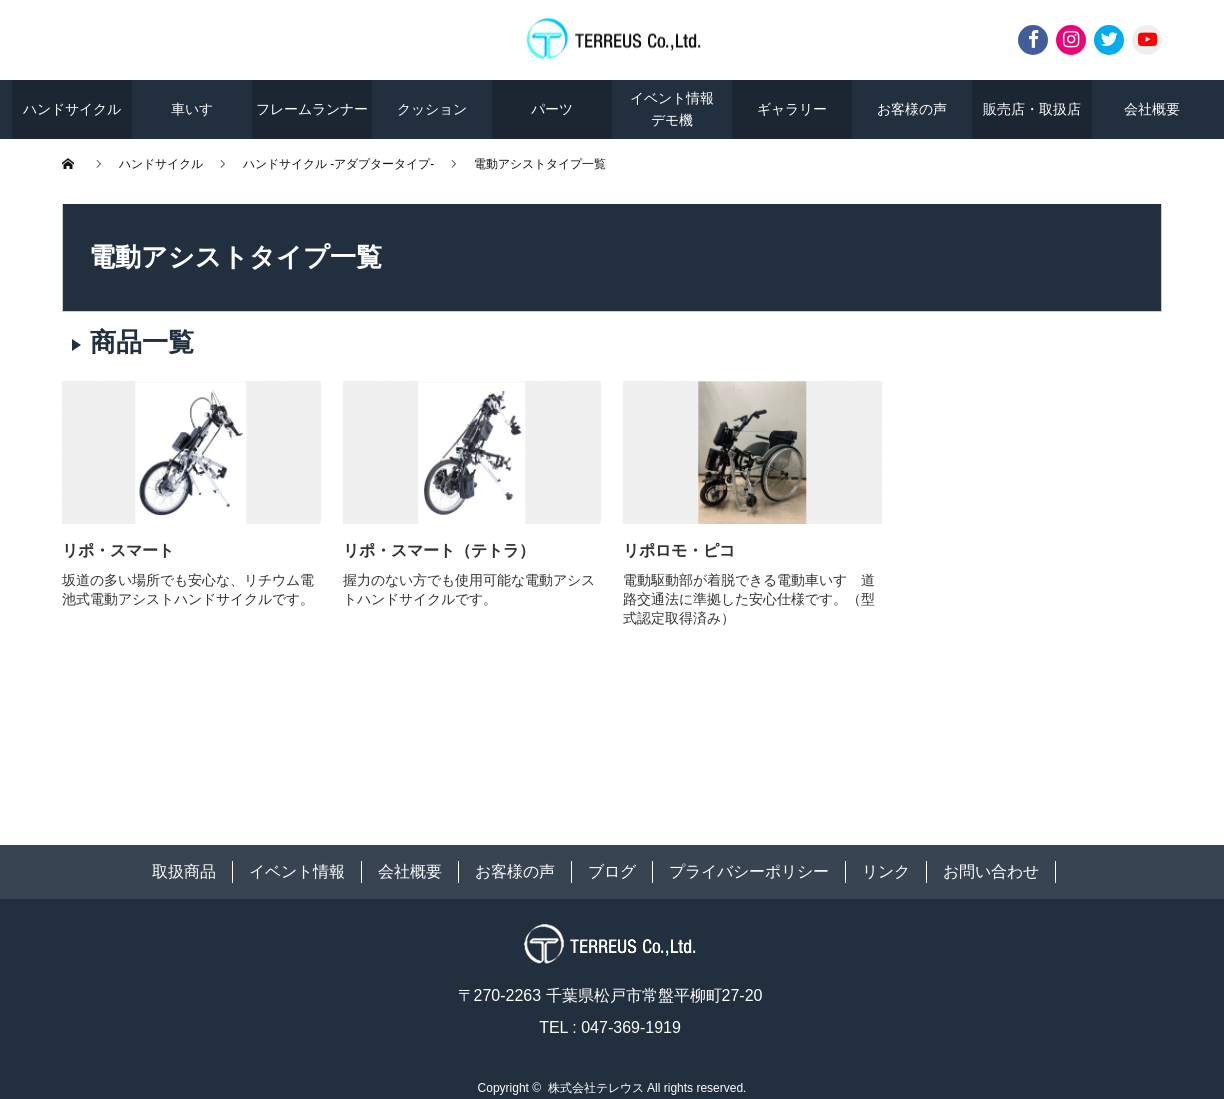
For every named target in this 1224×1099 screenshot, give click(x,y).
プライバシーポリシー (749, 871)
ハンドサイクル (72, 109)
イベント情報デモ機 (672, 109)
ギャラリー (792, 109)
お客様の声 (912, 109)
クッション (432, 109)
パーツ (552, 109)
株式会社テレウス (596, 1088)
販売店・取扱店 (1032, 109)
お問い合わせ (991, 871)
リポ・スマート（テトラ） (439, 550)
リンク (886, 871)
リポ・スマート (118, 550)
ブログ (612, 871)
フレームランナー (312, 109)
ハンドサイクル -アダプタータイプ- (338, 164)
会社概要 (1152, 109)
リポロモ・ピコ (679, 550)
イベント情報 (297, 871)
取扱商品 (184, 871)
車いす (192, 109)
